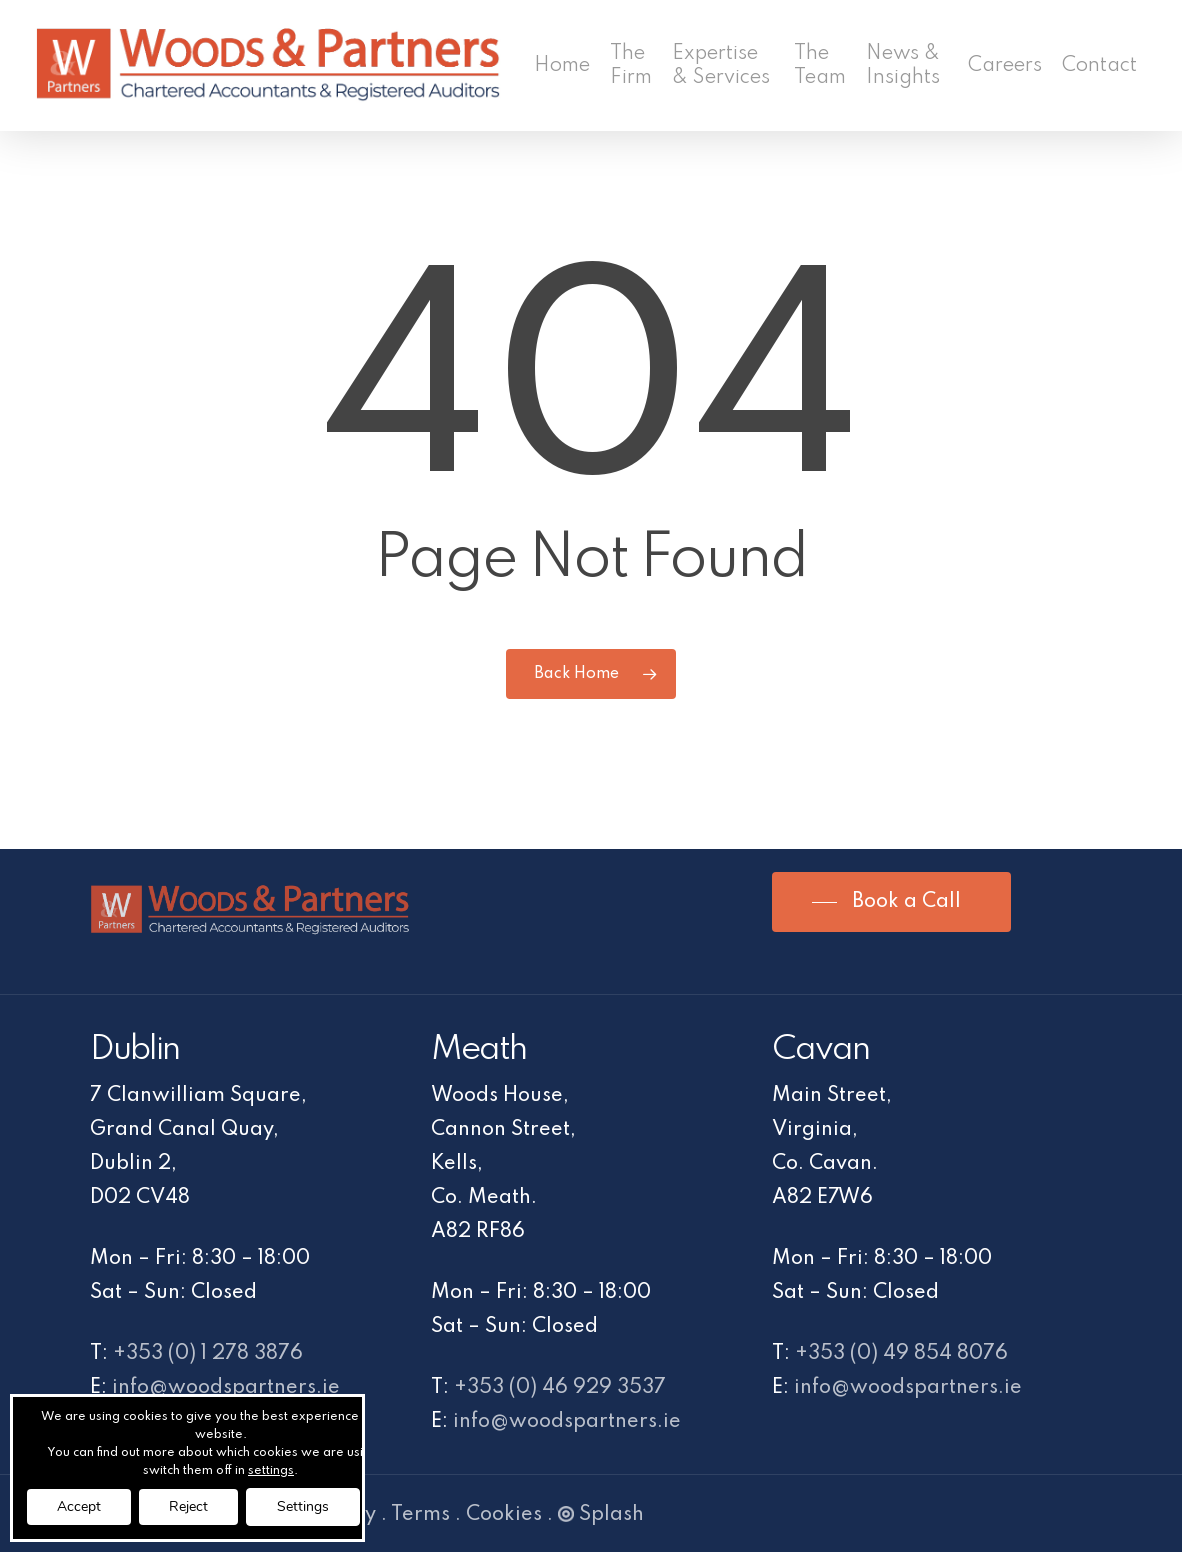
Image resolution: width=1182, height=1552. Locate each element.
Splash (601, 1515)
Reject (188, 1506)
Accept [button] (79, 1506)
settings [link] (271, 1471)
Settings (303, 1506)
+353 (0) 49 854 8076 (901, 1354)
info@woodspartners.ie (226, 1388)
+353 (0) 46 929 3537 (560, 1388)
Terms (420, 1515)
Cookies (504, 1515)
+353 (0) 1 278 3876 (208, 1354)
